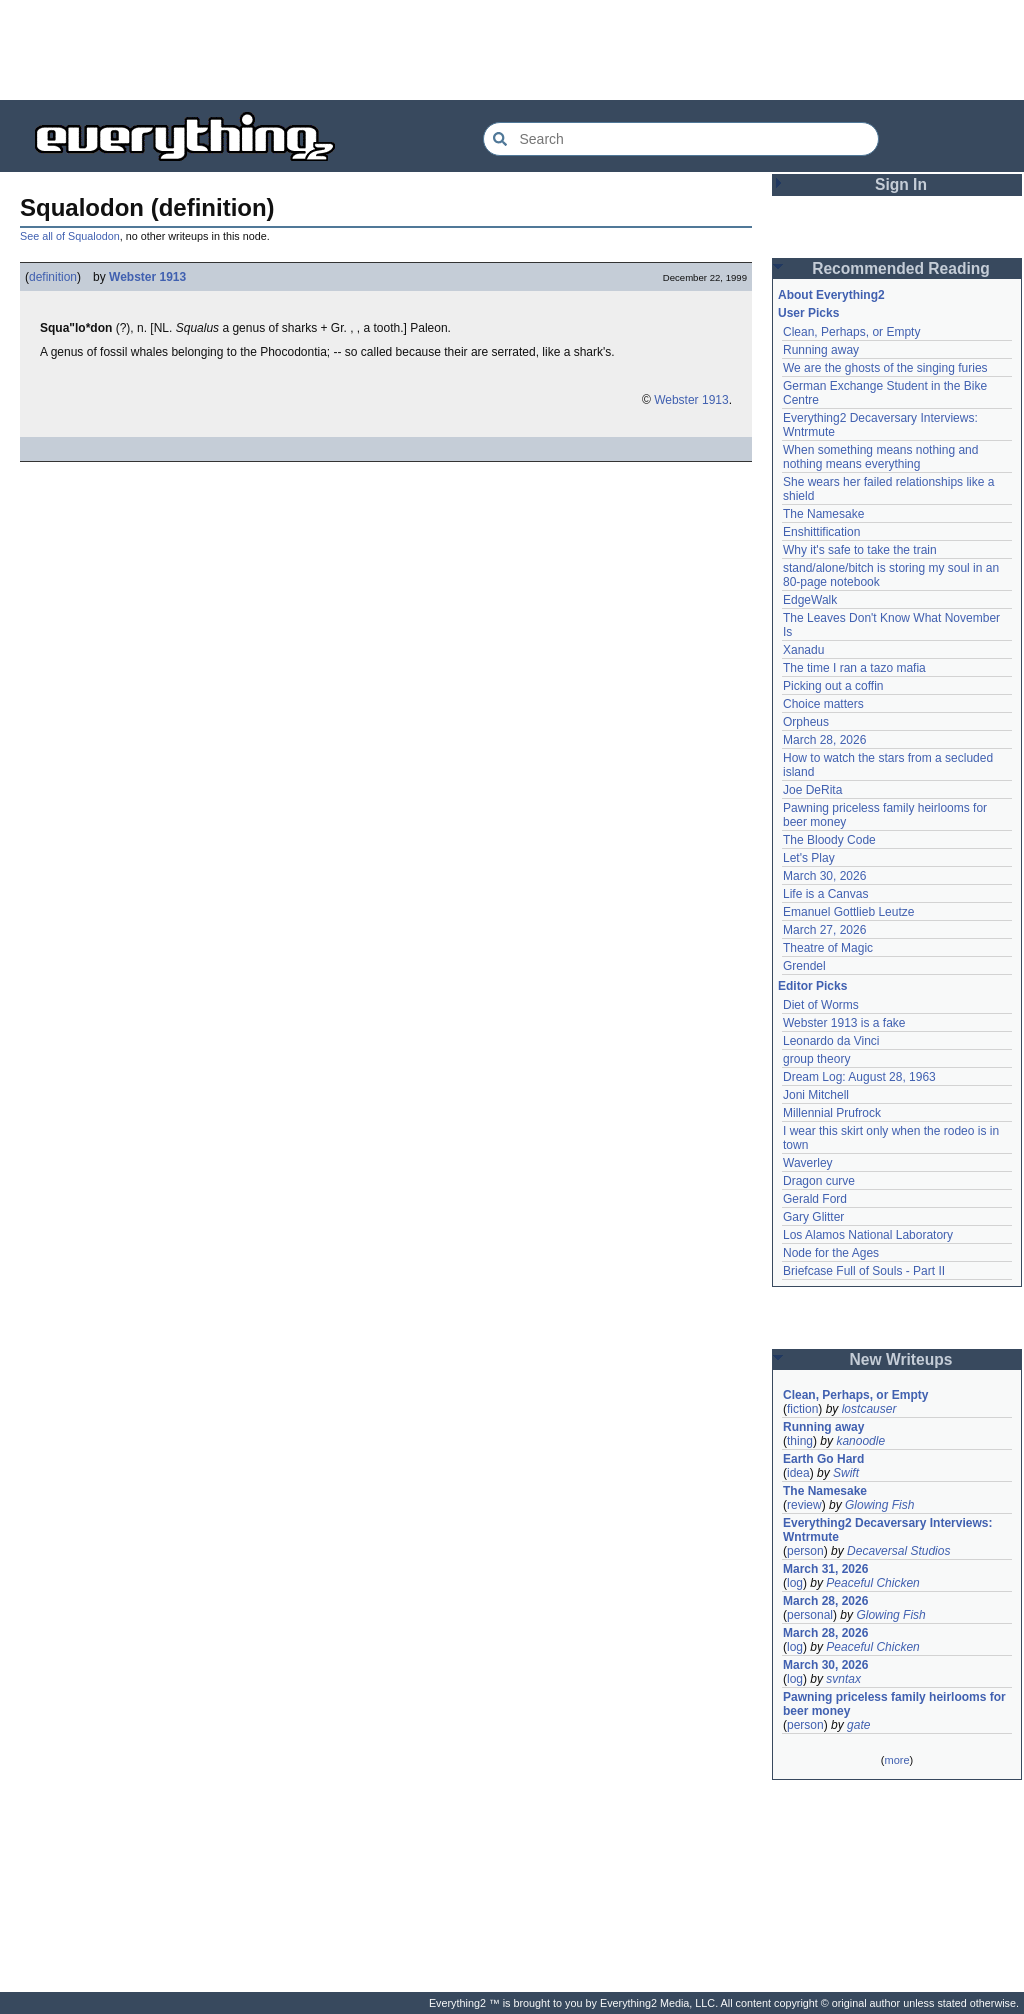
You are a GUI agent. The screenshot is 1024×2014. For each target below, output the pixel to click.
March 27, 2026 (824, 930)
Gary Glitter (813, 1217)
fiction (802, 1409)
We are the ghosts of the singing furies (885, 368)
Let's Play (809, 858)
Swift (846, 1473)
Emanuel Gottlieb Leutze (848, 912)
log (795, 1583)
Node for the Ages (831, 1253)
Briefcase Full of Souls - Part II (864, 1271)
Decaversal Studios (898, 1551)
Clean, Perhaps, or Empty (851, 332)
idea (798, 1473)
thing (800, 1441)
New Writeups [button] (901, 1359)
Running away (821, 350)
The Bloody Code (829, 840)
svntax (843, 1679)
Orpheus (806, 722)
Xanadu (803, 650)
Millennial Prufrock (832, 1113)
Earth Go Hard (823, 1459)
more (896, 1760)
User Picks (808, 313)
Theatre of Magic (828, 948)
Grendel (804, 966)
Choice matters (823, 704)
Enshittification (821, 532)
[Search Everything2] (681, 139)
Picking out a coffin (833, 686)
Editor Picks (812, 986)
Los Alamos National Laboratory (868, 1235)
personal (810, 1615)
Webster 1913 (147, 277)
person (805, 1551)
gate (858, 1725)
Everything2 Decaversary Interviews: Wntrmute (887, 1530)
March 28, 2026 (824, 740)
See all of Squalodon (70, 236)
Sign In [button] (901, 184)
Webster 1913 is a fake (844, 1023)
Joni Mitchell (816, 1095)
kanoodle (860, 1441)
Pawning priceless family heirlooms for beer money (894, 1704)
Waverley (808, 1163)
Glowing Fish (879, 1505)
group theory (816, 1059)
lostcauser (869, 1409)
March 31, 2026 (825, 1569)
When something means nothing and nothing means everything (880, 457)
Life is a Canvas (825, 894)
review (804, 1505)
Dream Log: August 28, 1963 (859, 1077)
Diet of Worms (821, 1005)
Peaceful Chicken (872, 1583)
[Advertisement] (512, 50)
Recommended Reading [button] (901, 268)
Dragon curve (819, 1181)
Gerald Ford (815, 1199)
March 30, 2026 (824, 876)
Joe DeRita (812, 790)
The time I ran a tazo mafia (854, 668)
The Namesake (823, 514)
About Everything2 (831, 295)
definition (53, 277)
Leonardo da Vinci (831, 1041)
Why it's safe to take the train (860, 550)
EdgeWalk (810, 600)
